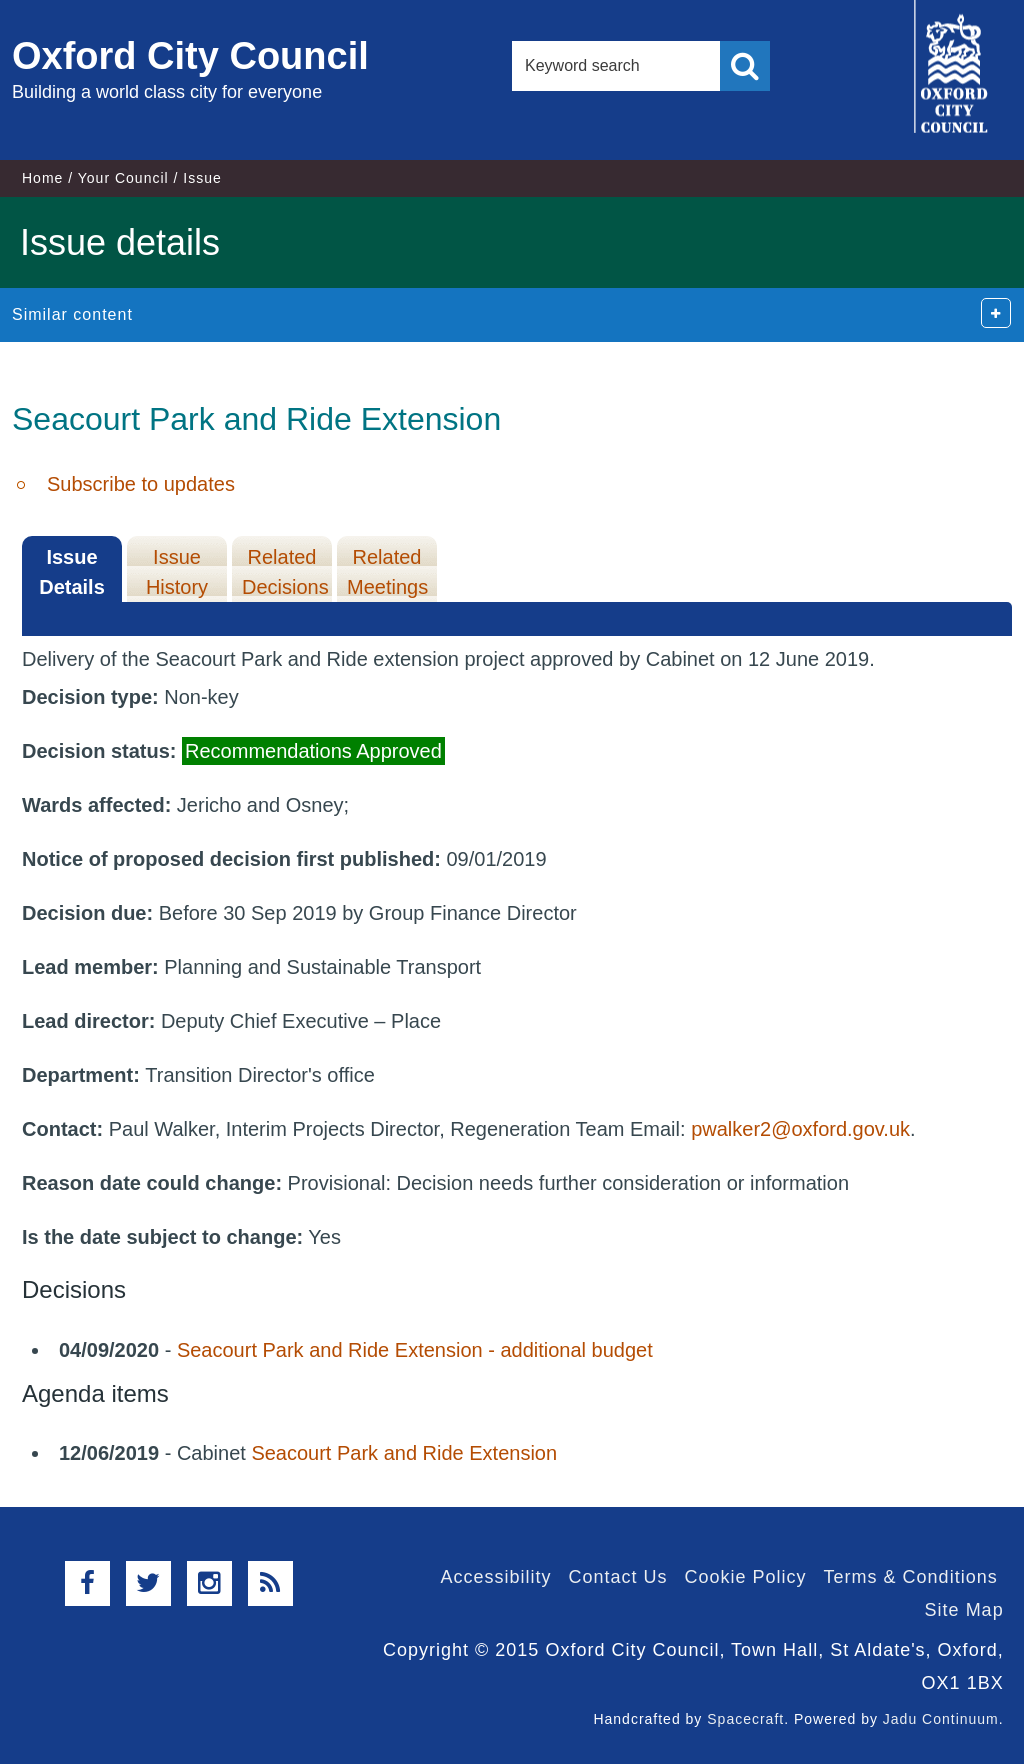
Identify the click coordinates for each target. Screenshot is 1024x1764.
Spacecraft (745, 1719)
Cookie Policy (746, 1577)
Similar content (72, 314)
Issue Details (72, 572)
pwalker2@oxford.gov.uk (800, 1129)
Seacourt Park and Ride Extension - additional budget (415, 1350)
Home (42, 178)
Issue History (177, 572)
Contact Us (617, 1577)
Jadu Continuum (941, 1719)
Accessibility (495, 1577)
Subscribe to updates (141, 484)
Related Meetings (387, 572)
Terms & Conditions (911, 1577)
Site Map (964, 1610)
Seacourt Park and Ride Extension (404, 1453)
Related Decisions (285, 572)
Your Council (123, 178)
